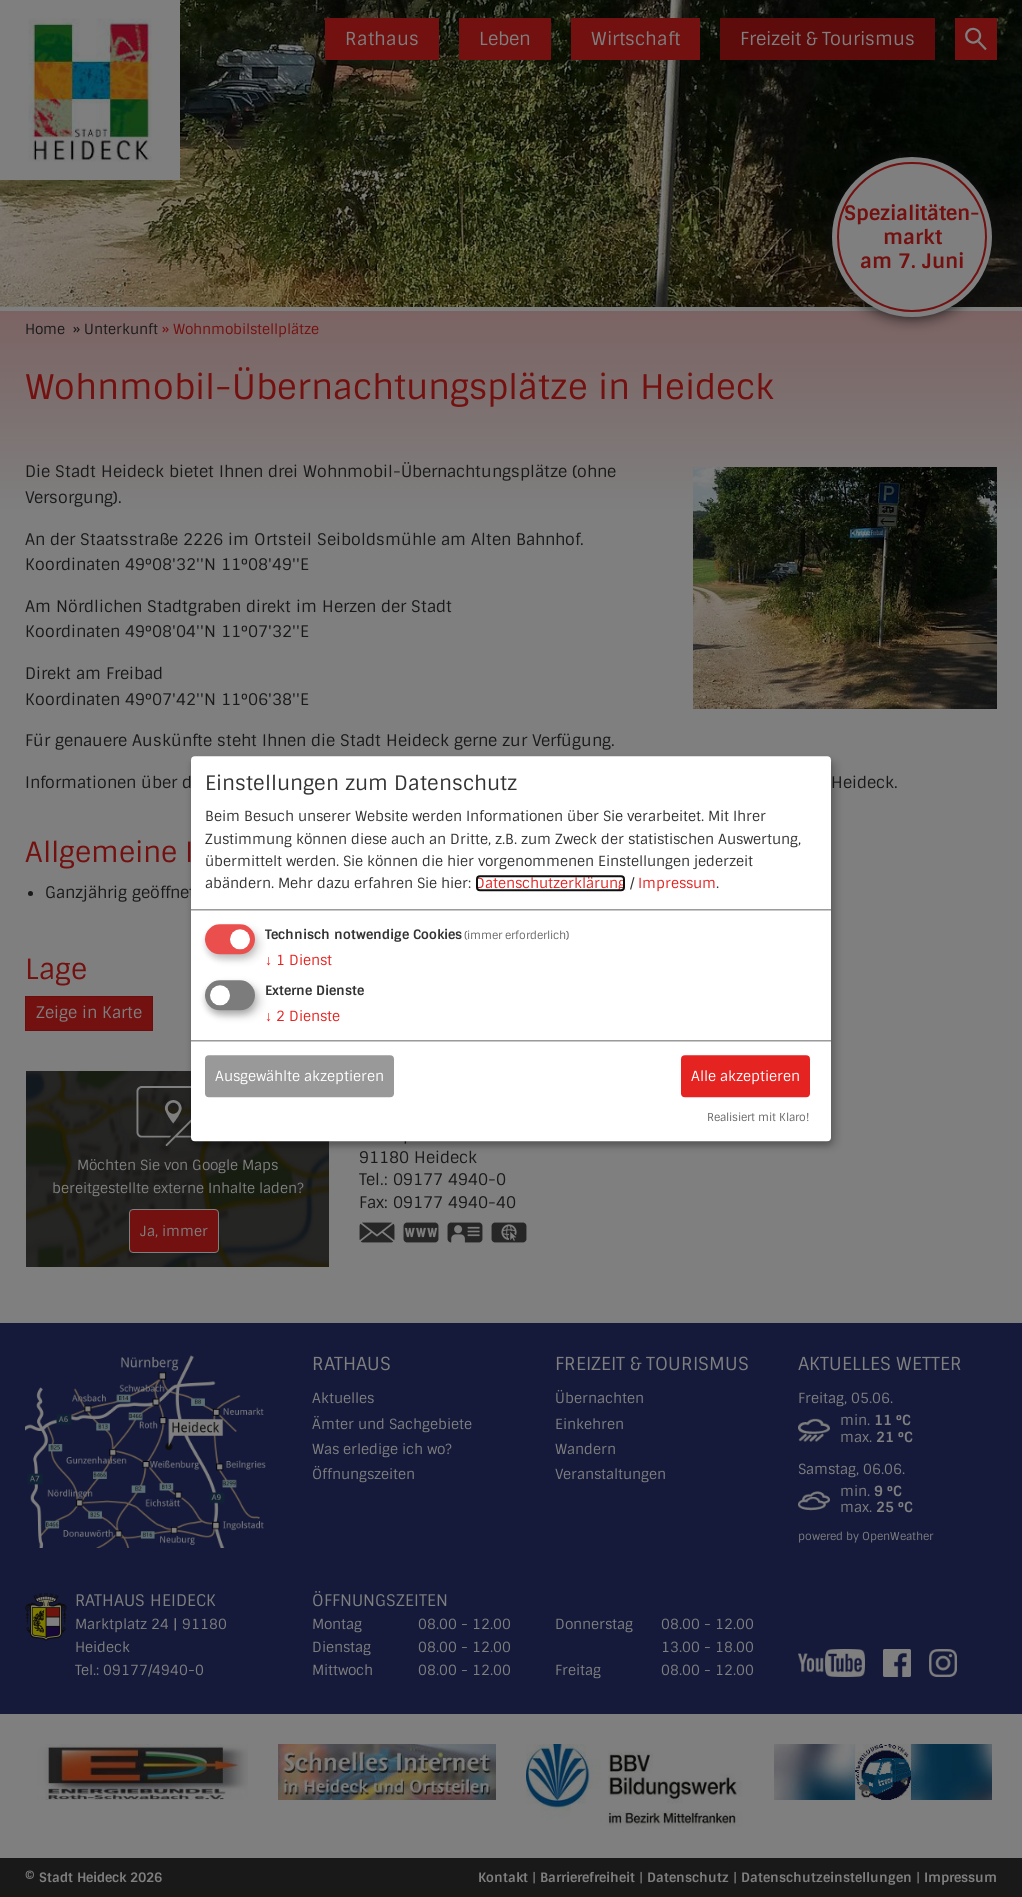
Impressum (677, 884)
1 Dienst (298, 960)
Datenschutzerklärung (550, 884)
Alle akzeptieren (745, 1076)
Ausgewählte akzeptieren (299, 1076)
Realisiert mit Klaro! (758, 1117)
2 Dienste (302, 1016)
